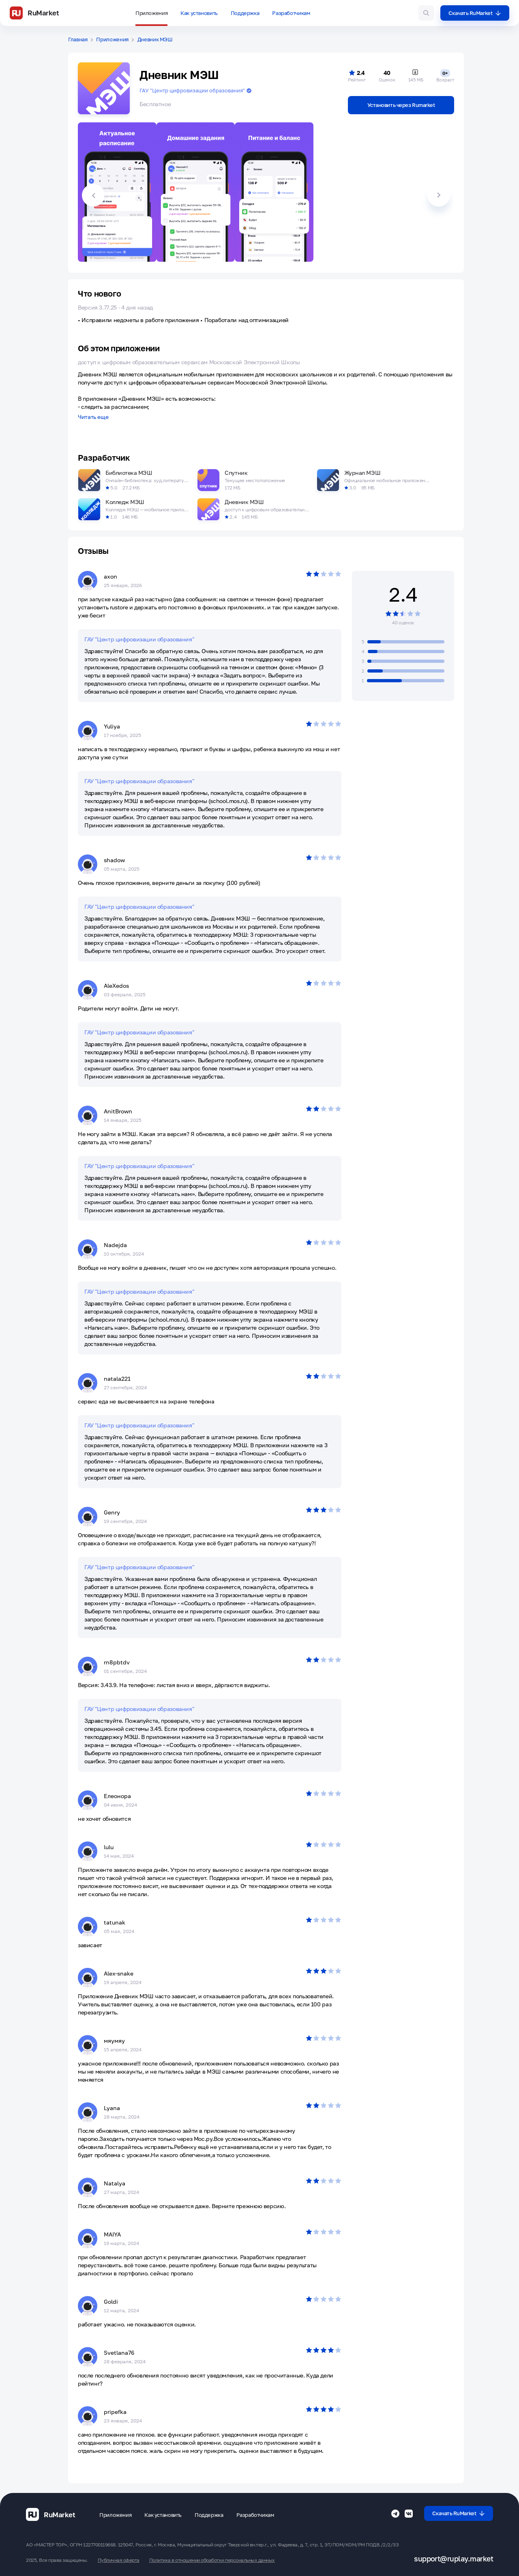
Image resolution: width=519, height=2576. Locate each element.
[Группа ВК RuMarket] (409, 2514)
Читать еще (93, 417)
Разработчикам (291, 13)
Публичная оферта (118, 2560)
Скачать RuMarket (474, 13)
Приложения (151, 13)
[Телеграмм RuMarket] (395, 2514)
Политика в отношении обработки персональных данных (212, 2560)
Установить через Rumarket (401, 105)
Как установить (199, 13)
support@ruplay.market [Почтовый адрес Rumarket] (453, 2559)
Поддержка (245, 13)
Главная (78, 39)
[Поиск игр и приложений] (426, 13)
